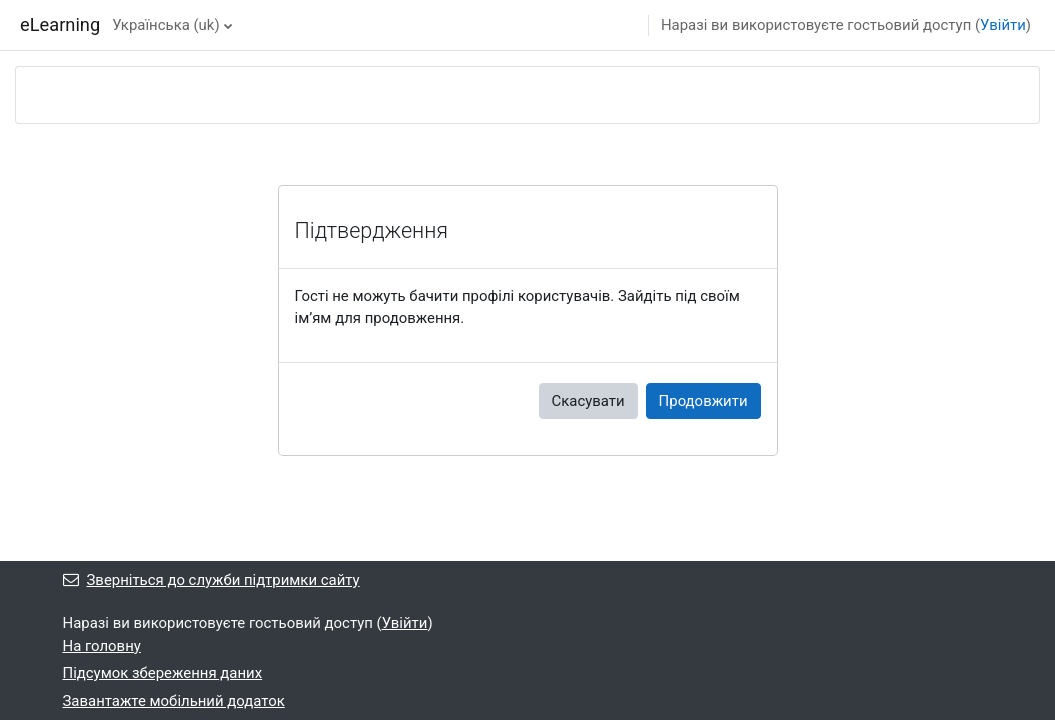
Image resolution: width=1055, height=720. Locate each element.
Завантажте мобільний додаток (174, 701)
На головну (102, 646)
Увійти (1003, 25)
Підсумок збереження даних (163, 673)
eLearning (60, 24)
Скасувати (588, 401)
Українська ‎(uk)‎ (165, 25)
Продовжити (703, 401)
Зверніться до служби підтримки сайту (211, 580)
